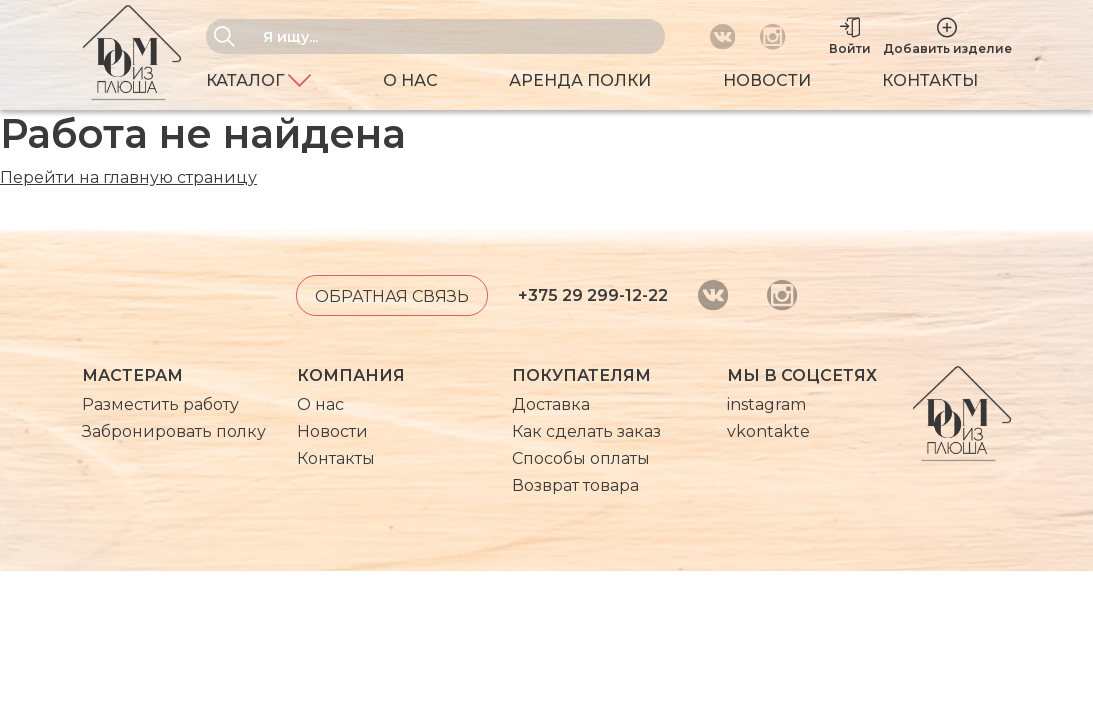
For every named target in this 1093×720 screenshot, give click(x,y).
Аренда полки (580, 80)
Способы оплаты (581, 458)
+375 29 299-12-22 (593, 295)
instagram (766, 404)
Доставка (551, 404)
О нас (410, 80)
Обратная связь (392, 296)
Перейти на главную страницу (128, 177)
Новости (767, 80)
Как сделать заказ (586, 431)
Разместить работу (160, 404)
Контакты (930, 80)
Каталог (258, 80)
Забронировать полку (174, 431)
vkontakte (768, 431)
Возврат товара (575, 485)
